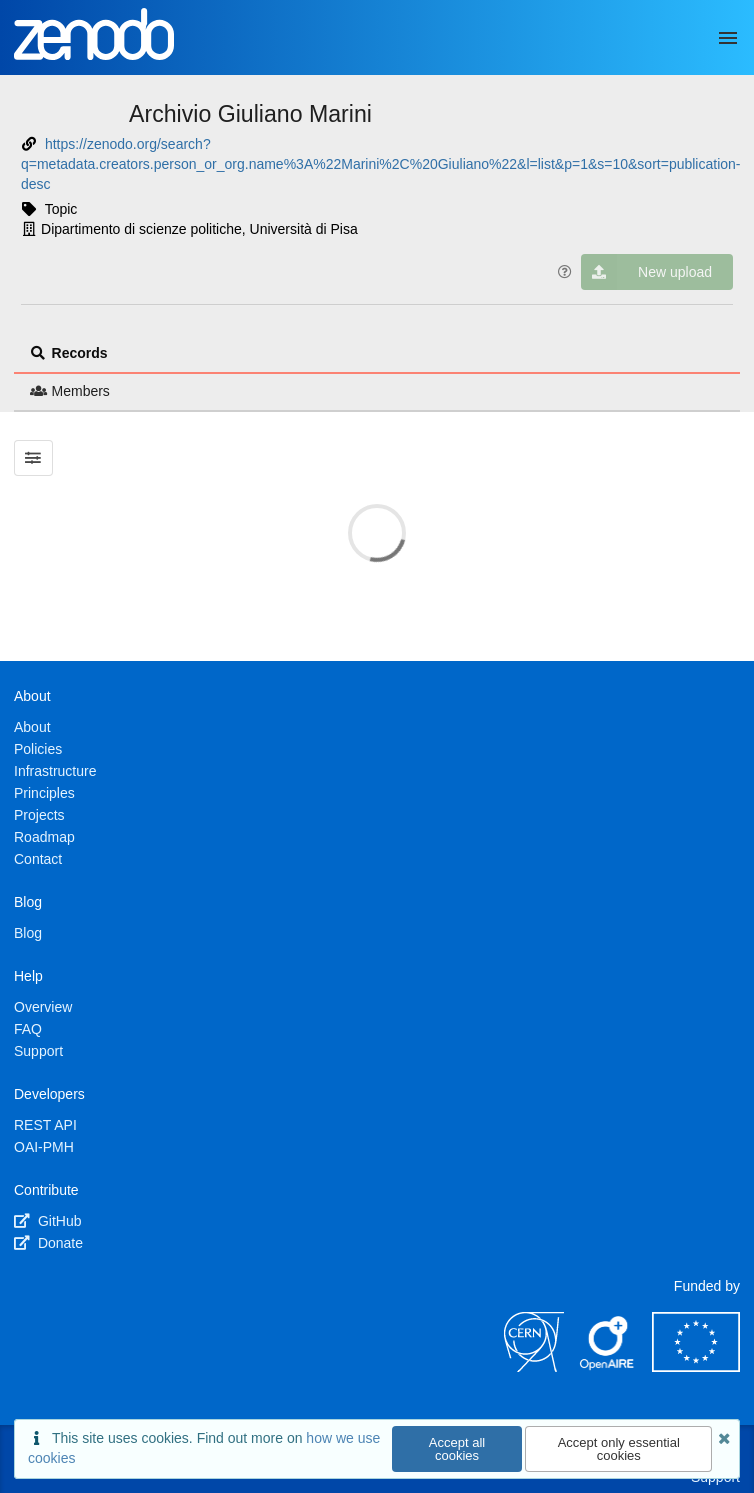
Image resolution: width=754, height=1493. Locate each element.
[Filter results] (33, 458)
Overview (43, 1007)
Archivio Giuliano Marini (250, 114)
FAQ (28, 1029)
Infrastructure (55, 771)
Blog (28, 933)
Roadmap (44, 837)
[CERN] (534, 1367)
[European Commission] (696, 1367)
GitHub (47, 1221)
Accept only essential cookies (619, 1449)
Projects (39, 815)
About (32, 727)
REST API (45, 1125)
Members (70, 391)
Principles (44, 793)
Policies (38, 749)
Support (38, 1051)
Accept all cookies (457, 1449)
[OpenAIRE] (608, 1367)
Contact (38, 859)
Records (69, 353)
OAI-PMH (44, 1147)
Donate (48, 1243)
